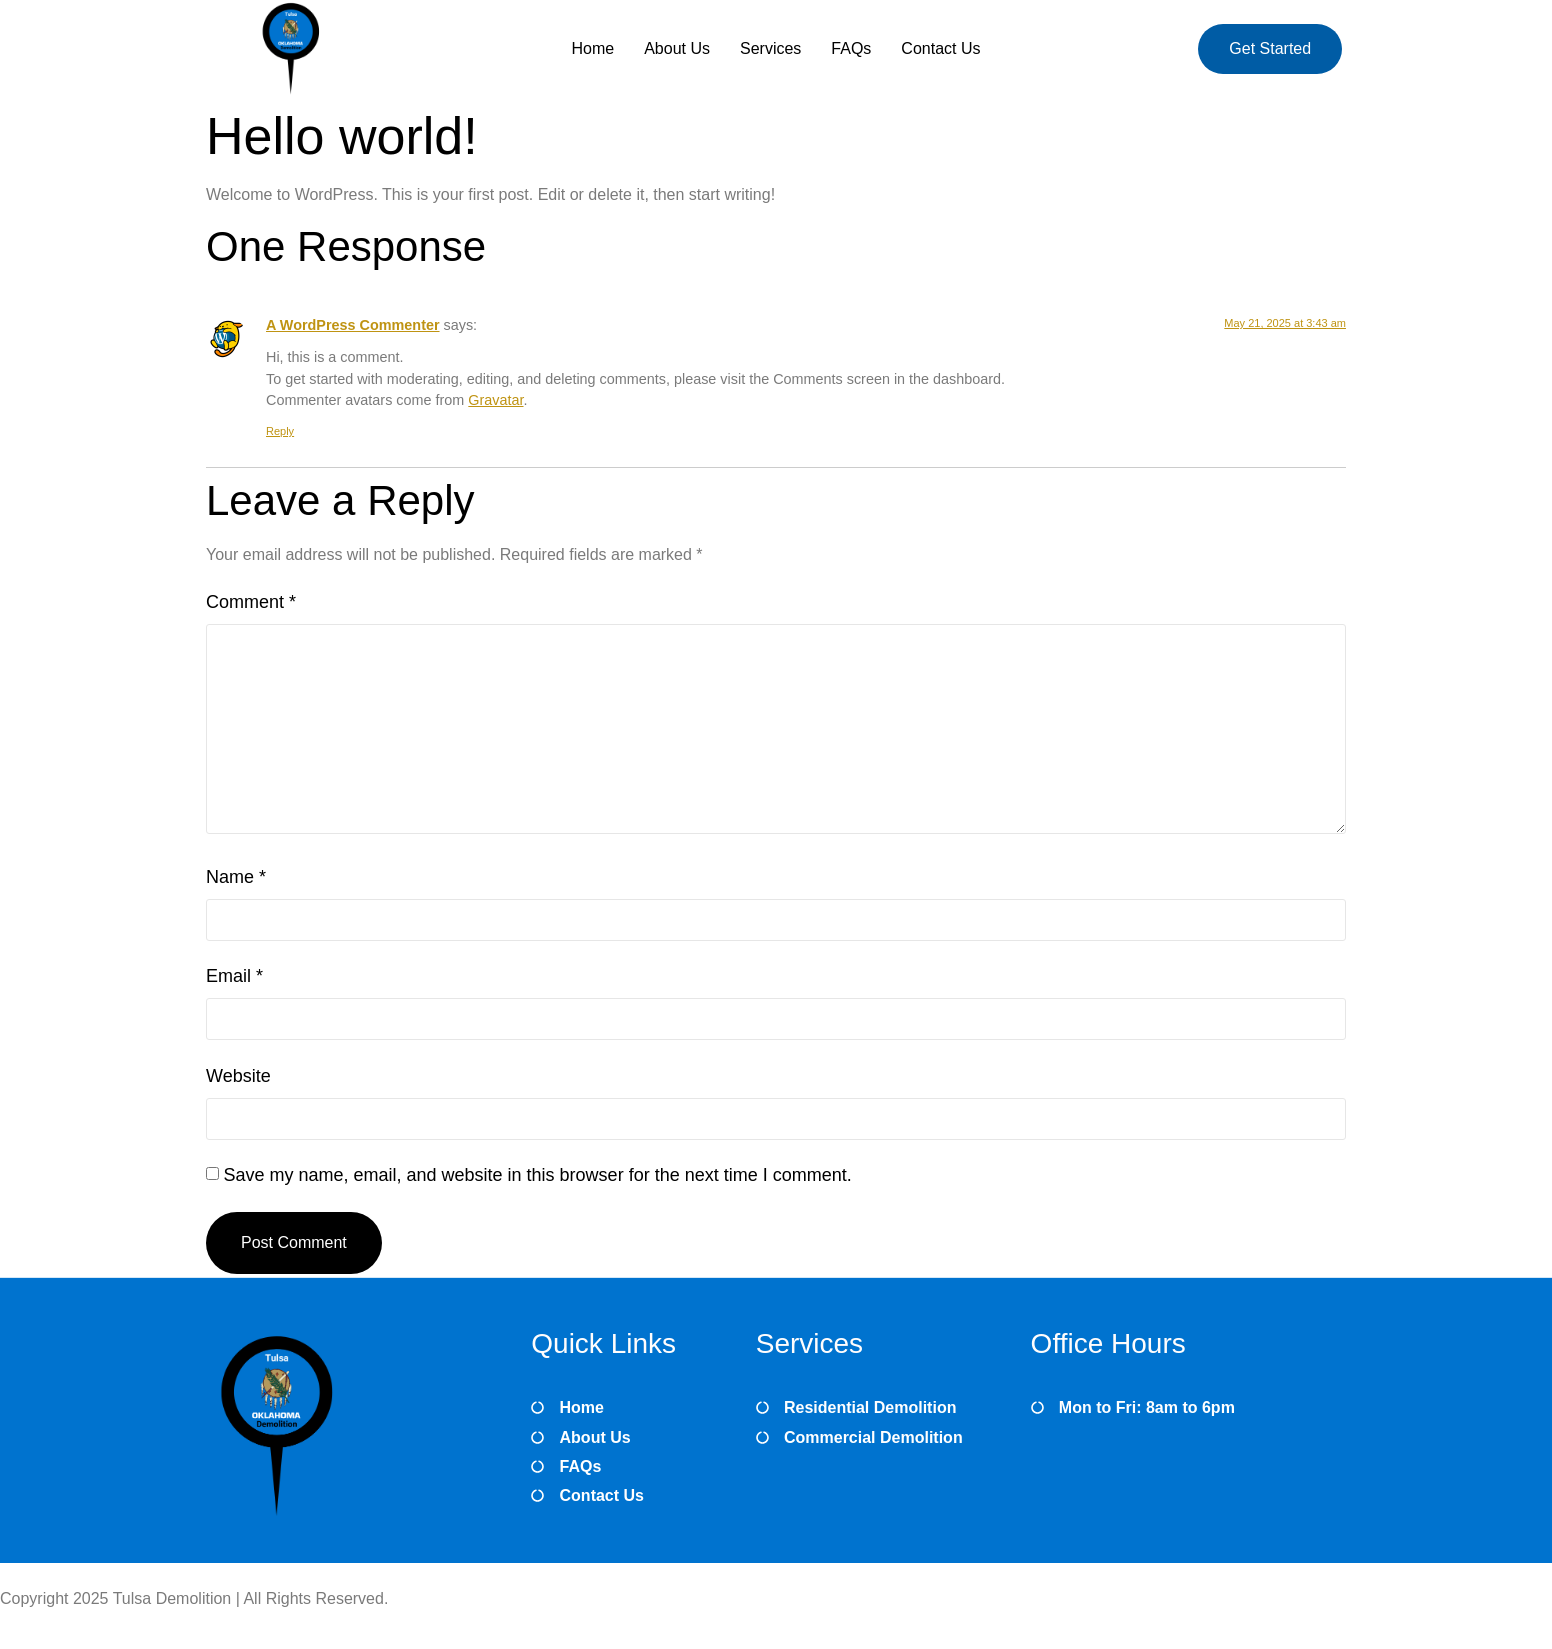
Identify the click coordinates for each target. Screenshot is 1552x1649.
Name (236, 877)
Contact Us (940, 48)
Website (238, 1076)
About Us (677, 48)
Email (234, 976)
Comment (251, 602)
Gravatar (495, 400)
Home (592, 48)
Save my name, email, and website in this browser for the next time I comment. (537, 1175)
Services (770, 48)
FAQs (851, 48)
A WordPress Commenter (353, 325)
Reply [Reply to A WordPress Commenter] (280, 431)
